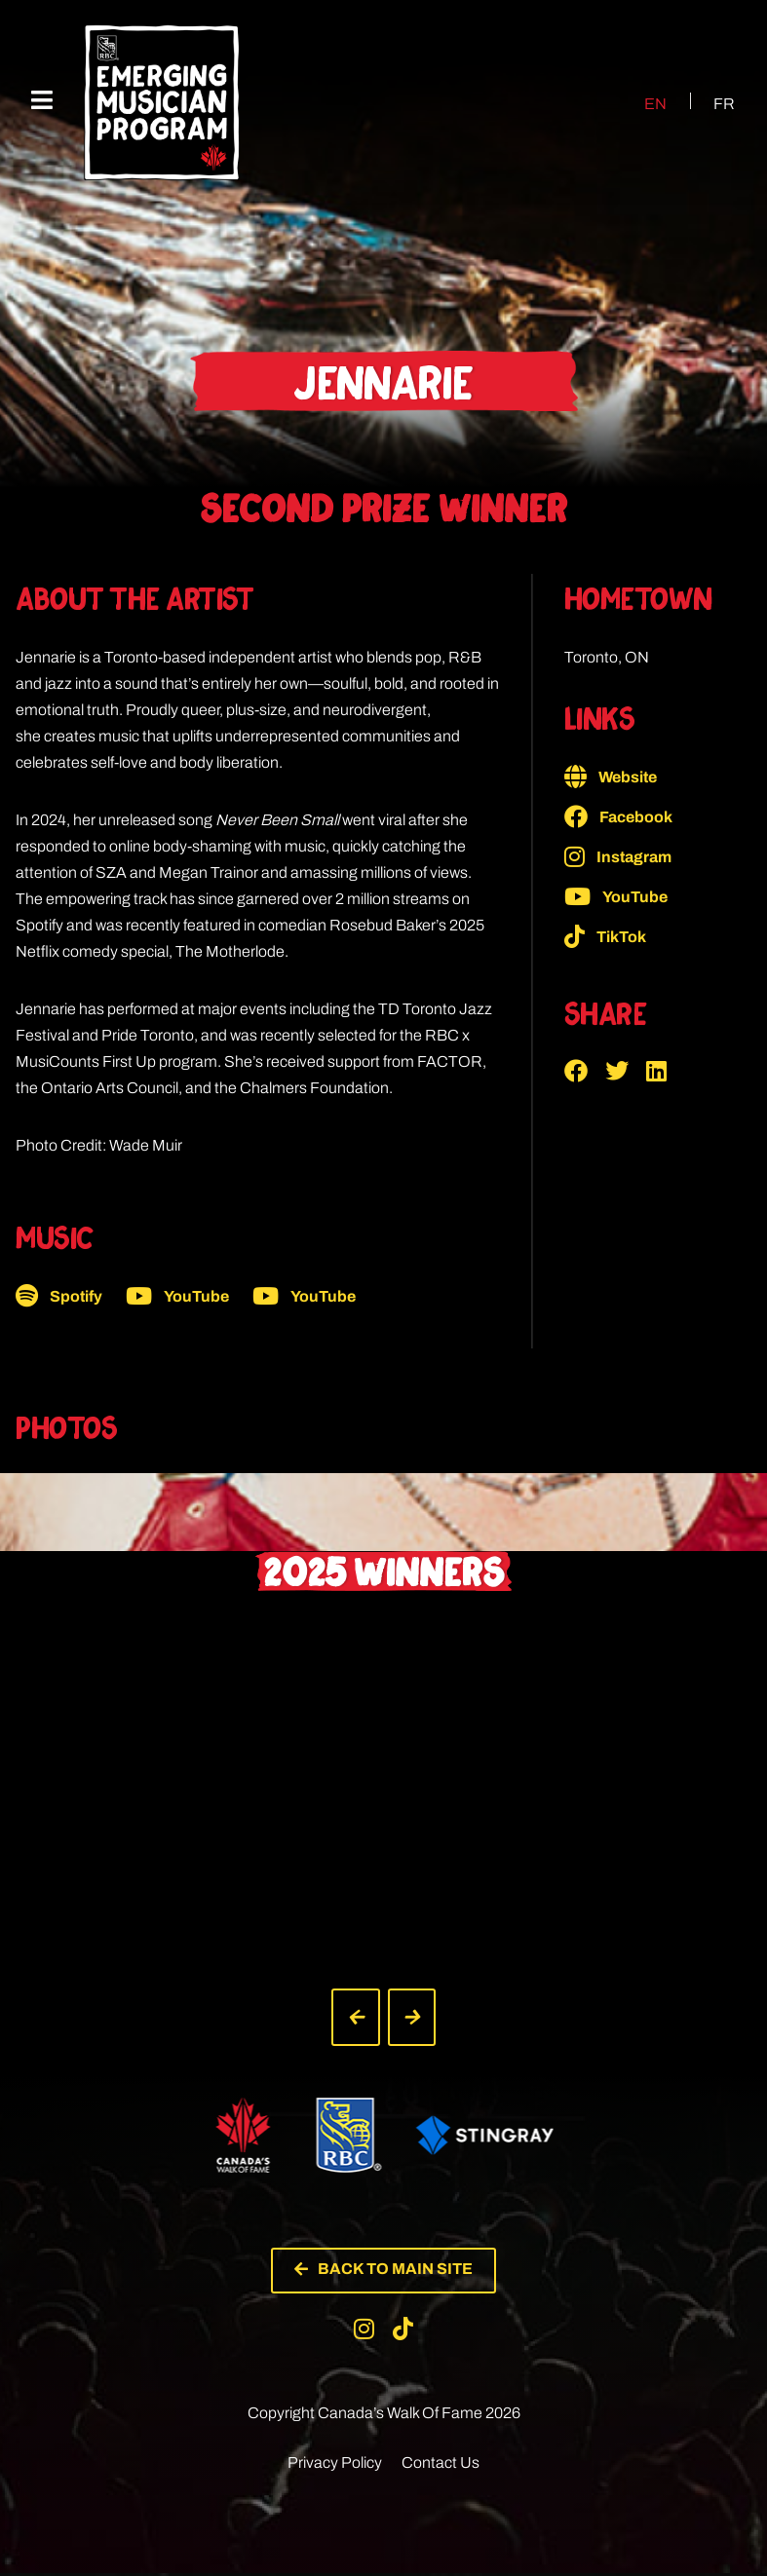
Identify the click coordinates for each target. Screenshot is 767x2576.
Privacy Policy (335, 2465)
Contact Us (440, 2465)
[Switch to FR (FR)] (712, 103)
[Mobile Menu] (42, 101)
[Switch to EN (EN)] (643, 103)
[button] (584, 1070)
